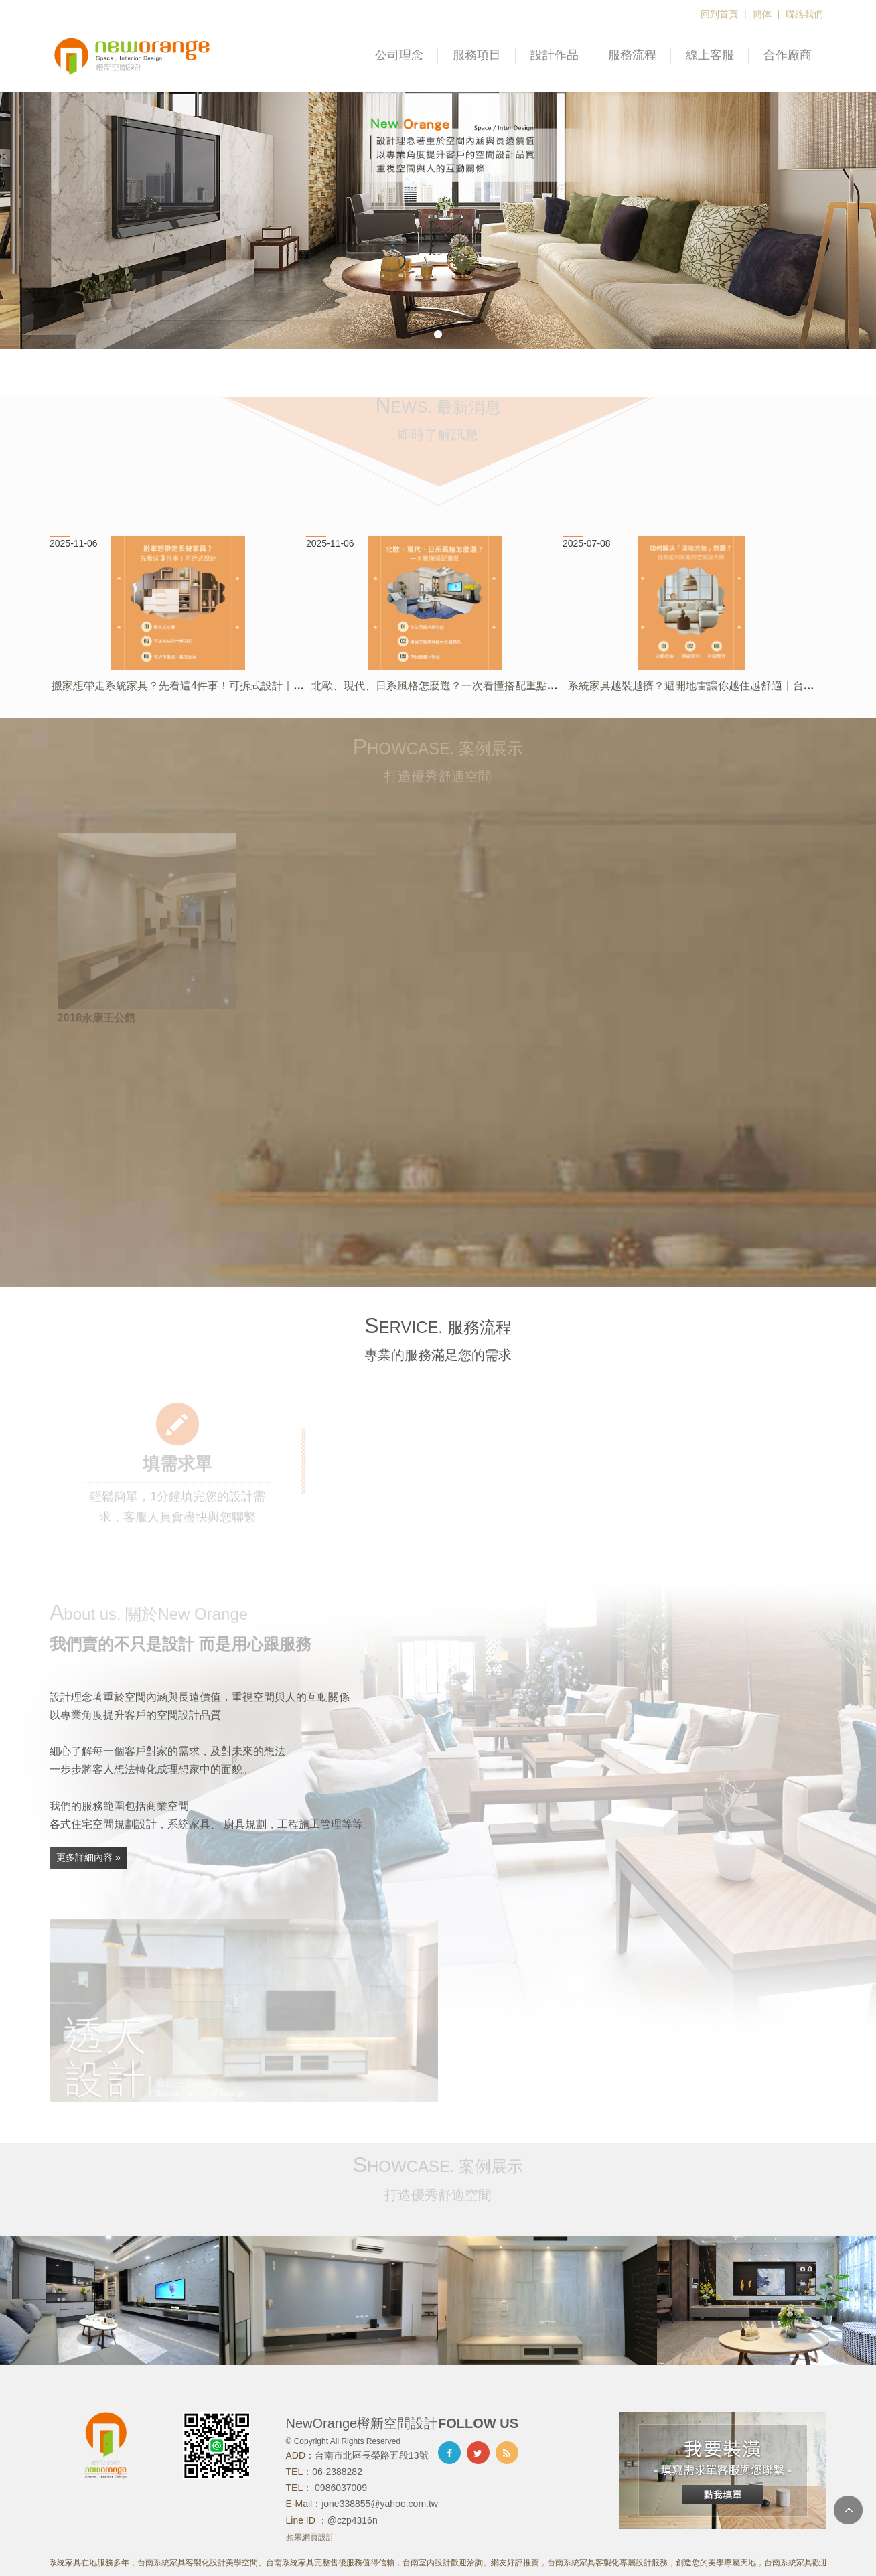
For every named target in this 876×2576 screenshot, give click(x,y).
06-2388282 (337, 2471)
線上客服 (710, 55)
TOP (848, 2510)
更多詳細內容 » (88, 1857)
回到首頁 (719, 14)
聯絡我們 (804, 14)
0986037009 (339, 2487)
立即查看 (76, 1040)
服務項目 (477, 55)
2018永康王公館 (96, 1021)
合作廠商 (787, 55)
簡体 (762, 14)
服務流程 (632, 55)
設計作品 (554, 55)
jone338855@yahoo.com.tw (379, 2503)
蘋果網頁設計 (310, 2537)
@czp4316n (352, 2520)
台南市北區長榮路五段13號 (372, 2455)
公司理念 (399, 55)
